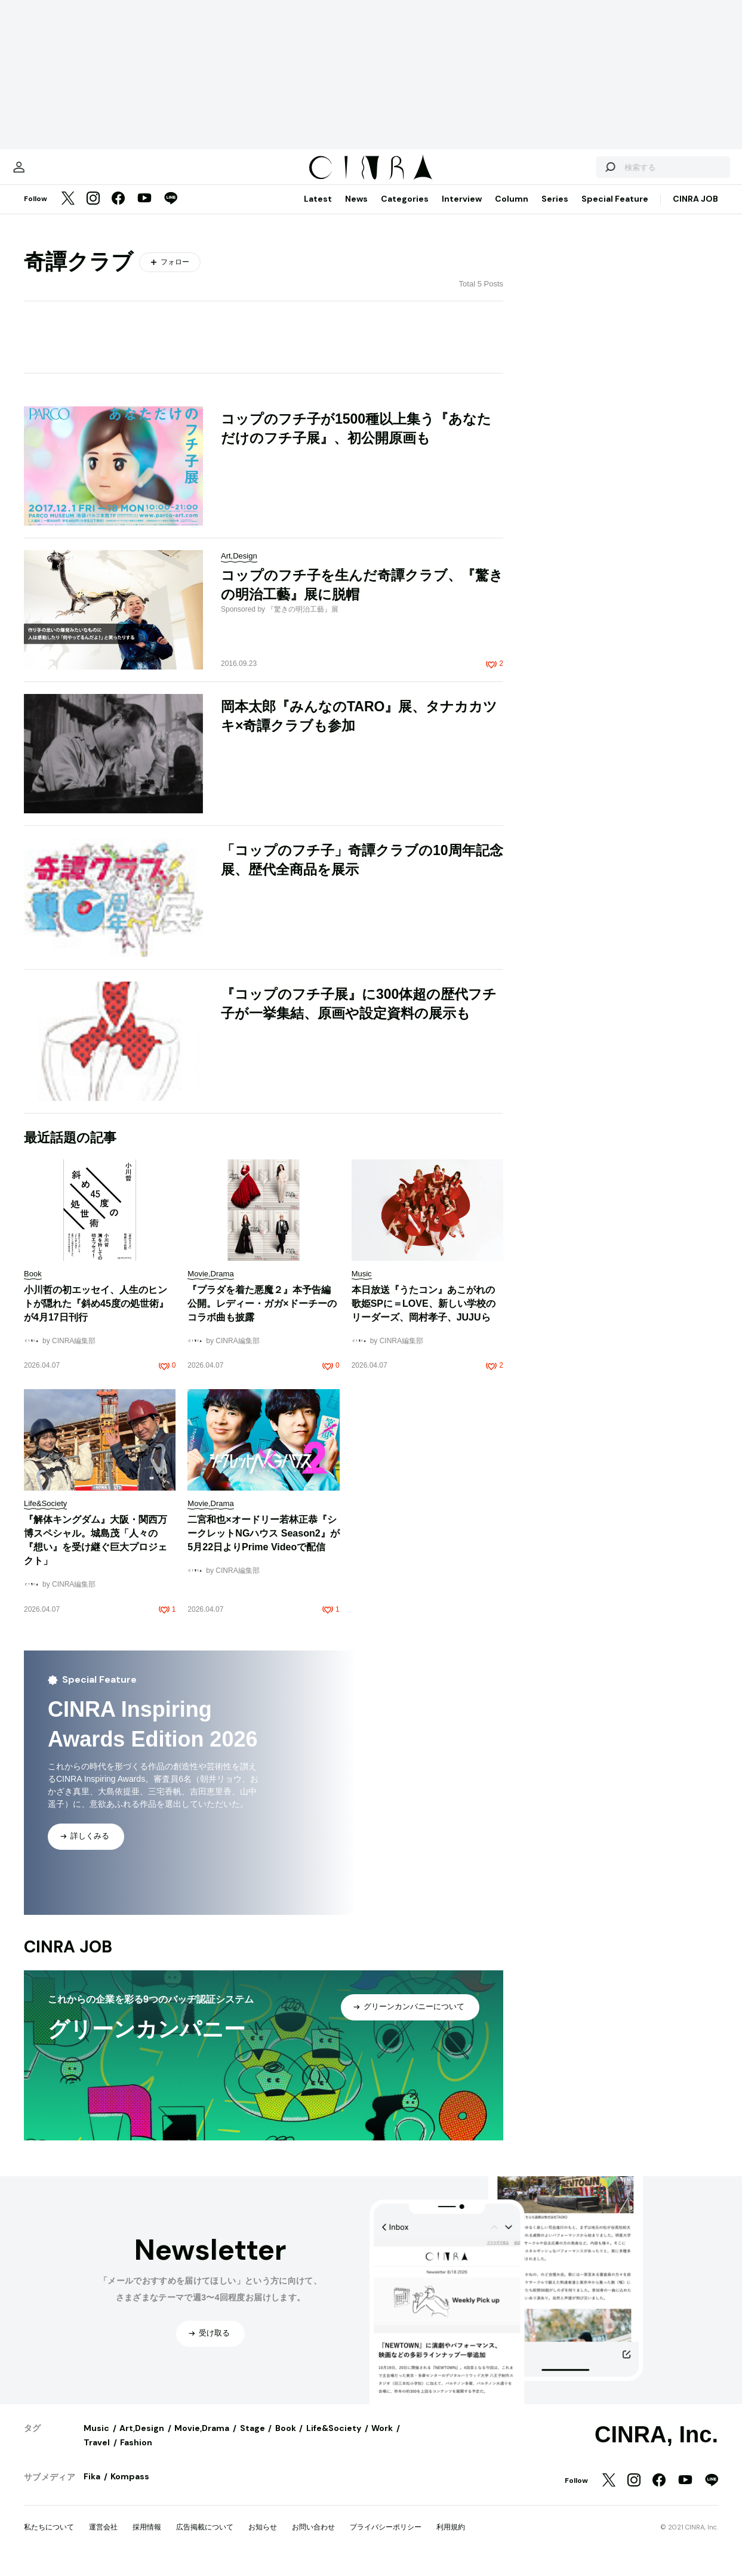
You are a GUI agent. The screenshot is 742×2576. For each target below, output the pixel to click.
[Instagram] (93, 211)
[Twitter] (68, 211)
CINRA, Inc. (656, 2446)
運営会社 (103, 2539)
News (356, 210)
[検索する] (579, 173)
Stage (252, 2440)
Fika (92, 2488)
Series (554, 210)
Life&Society (333, 2440)
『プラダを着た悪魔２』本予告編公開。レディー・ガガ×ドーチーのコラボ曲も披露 (261, 1315)
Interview (462, 210)
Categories (405, 210)
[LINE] (170, 211)
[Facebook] (118, 211)
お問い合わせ (313, 2539)
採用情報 (147, 2539)
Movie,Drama (201, 2440)
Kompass (129, 2488)
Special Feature (614, 210)
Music (96, 2440)
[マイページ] (49, 173)
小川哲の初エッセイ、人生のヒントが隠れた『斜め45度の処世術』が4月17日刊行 (96, 1315)
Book (285, 2440)
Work (382, 2440)
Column (511, 210)
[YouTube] (144, 211)
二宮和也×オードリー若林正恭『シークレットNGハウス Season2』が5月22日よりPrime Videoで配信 (263, 1545)
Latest (318, 210)
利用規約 (450, 2539)
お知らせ (262, 2539)
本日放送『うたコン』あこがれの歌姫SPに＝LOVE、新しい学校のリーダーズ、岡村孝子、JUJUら (423, 1315)
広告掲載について (204, 2539)
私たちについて (49, 2539)
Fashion (136, 2454)
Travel (97, 2454)
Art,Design (141, 2440)
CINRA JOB (695, 210)
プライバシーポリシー (385, 2539)
